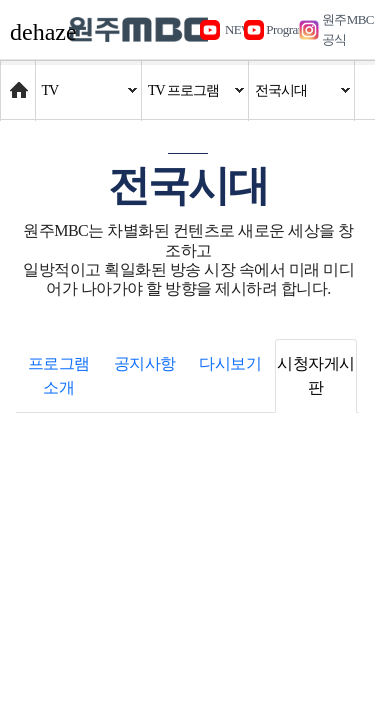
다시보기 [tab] (230, 363)
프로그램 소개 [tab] (59, 375)
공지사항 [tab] (145, 363)
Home (19, 80)
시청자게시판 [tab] (316, 375)
